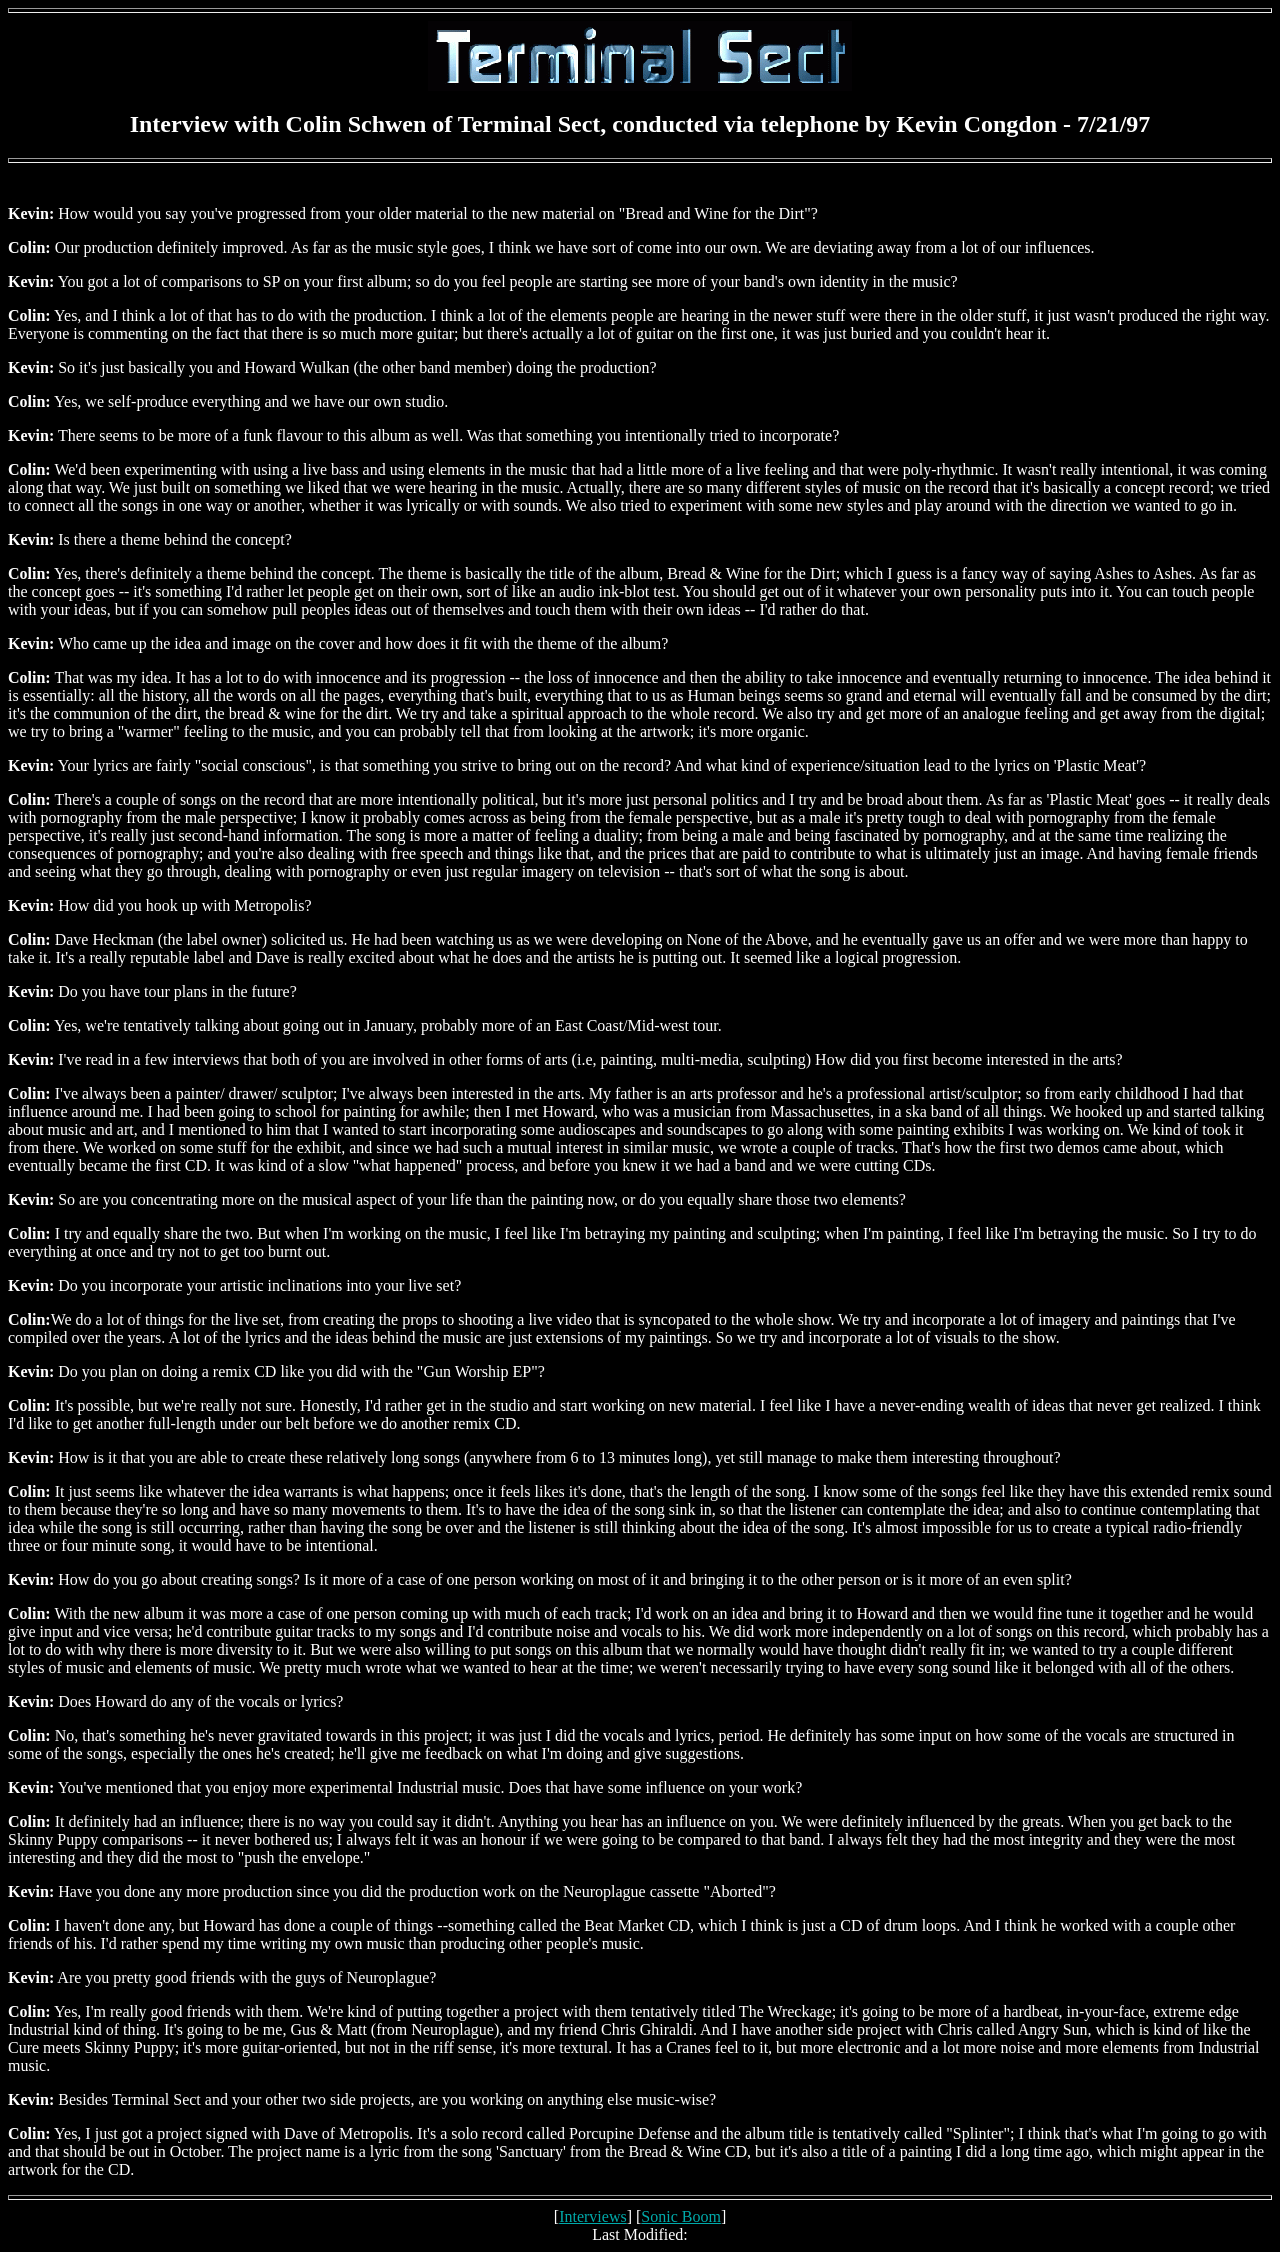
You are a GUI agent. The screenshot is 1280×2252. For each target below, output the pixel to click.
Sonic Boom (681, 2216)
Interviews (593, 2216)
